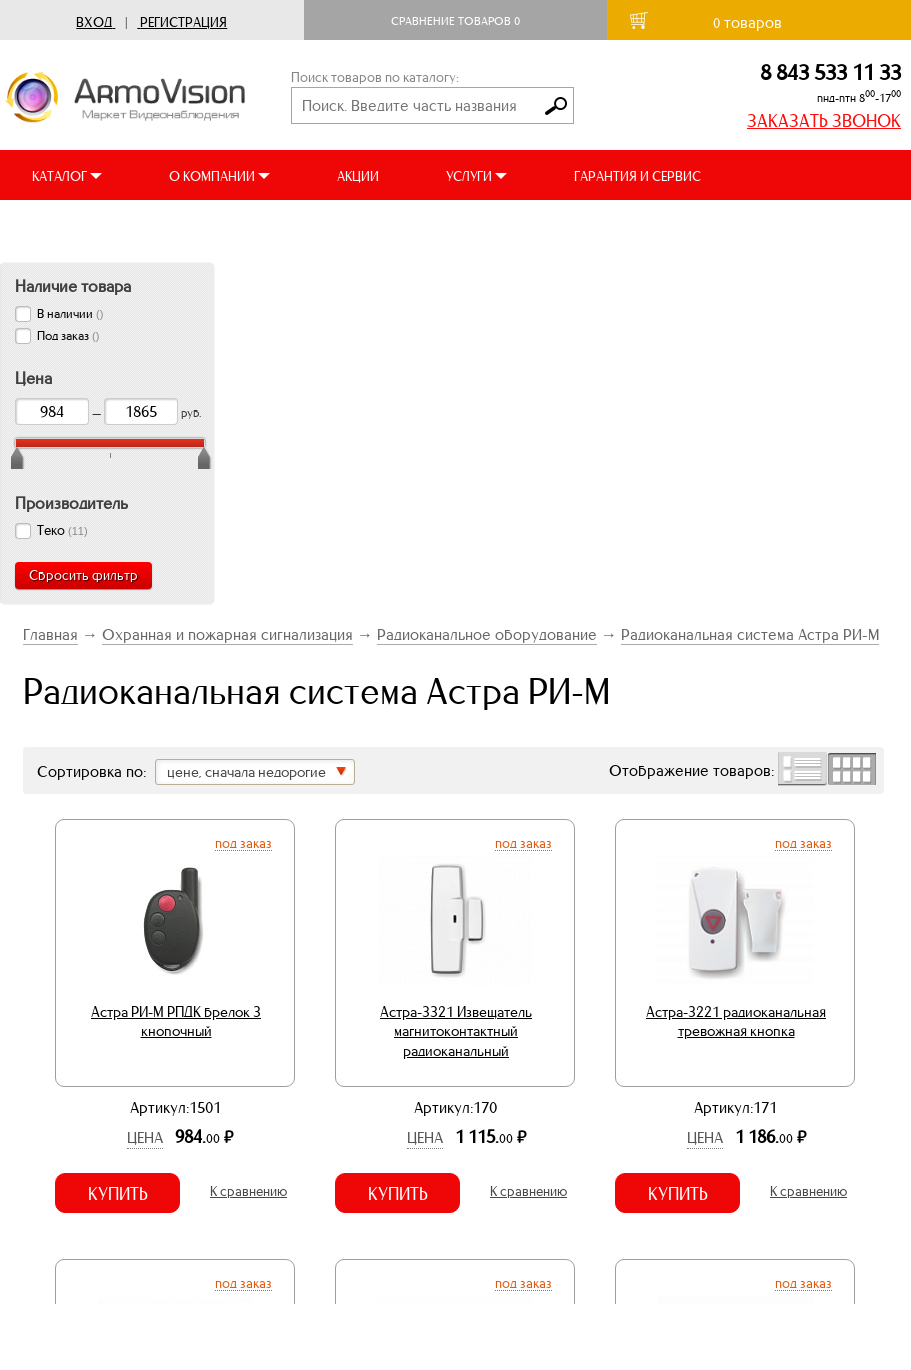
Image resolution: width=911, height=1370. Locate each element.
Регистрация (183, 22)
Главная (50, 634)
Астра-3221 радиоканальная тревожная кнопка (736, 1022)
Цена (145, 1137)
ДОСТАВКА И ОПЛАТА (98, 226)
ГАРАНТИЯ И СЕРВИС (637, 176)
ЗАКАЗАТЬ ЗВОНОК (824, 121)
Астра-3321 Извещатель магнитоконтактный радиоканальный (456, 1031)
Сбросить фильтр (83, 575)
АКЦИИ (358, 176)
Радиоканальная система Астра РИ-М (750, 634)
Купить (118, 1194)
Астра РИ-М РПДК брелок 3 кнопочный (176, 1022)
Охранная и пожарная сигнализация (227, 634)
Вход (94, 22)
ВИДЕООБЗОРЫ (278, 226)
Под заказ (243, 843)
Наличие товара (73, 286)
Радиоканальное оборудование (487, 634)
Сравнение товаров (455, 21)
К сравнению (248, 1191)
